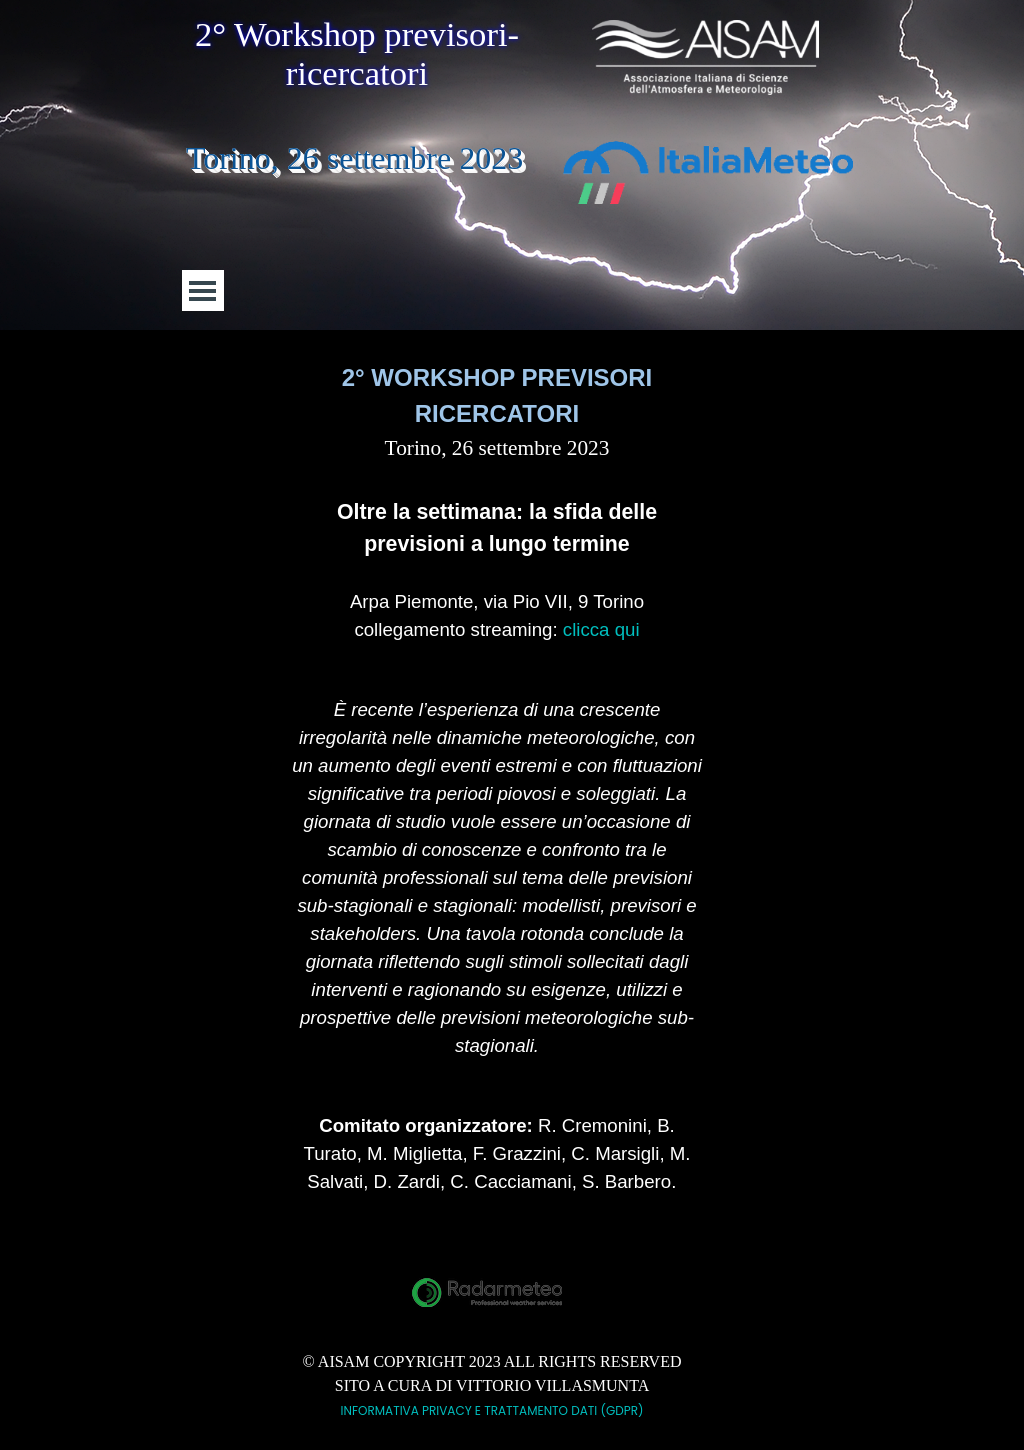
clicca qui (601, 629)
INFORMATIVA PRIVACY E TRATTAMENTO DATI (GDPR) (492, 1410)
